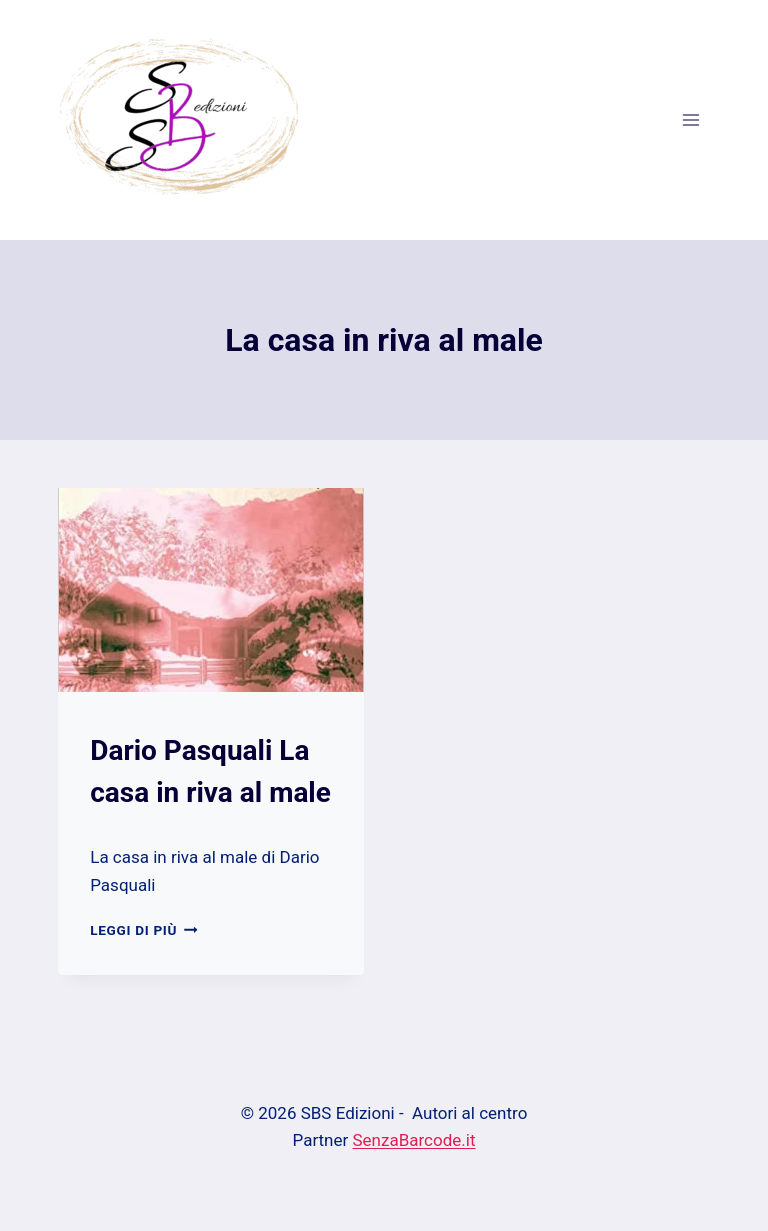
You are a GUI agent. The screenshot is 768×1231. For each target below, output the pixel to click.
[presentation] (211, 590)
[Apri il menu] (691, 119)
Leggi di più (143, 930)
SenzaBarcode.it (414, 1140)
